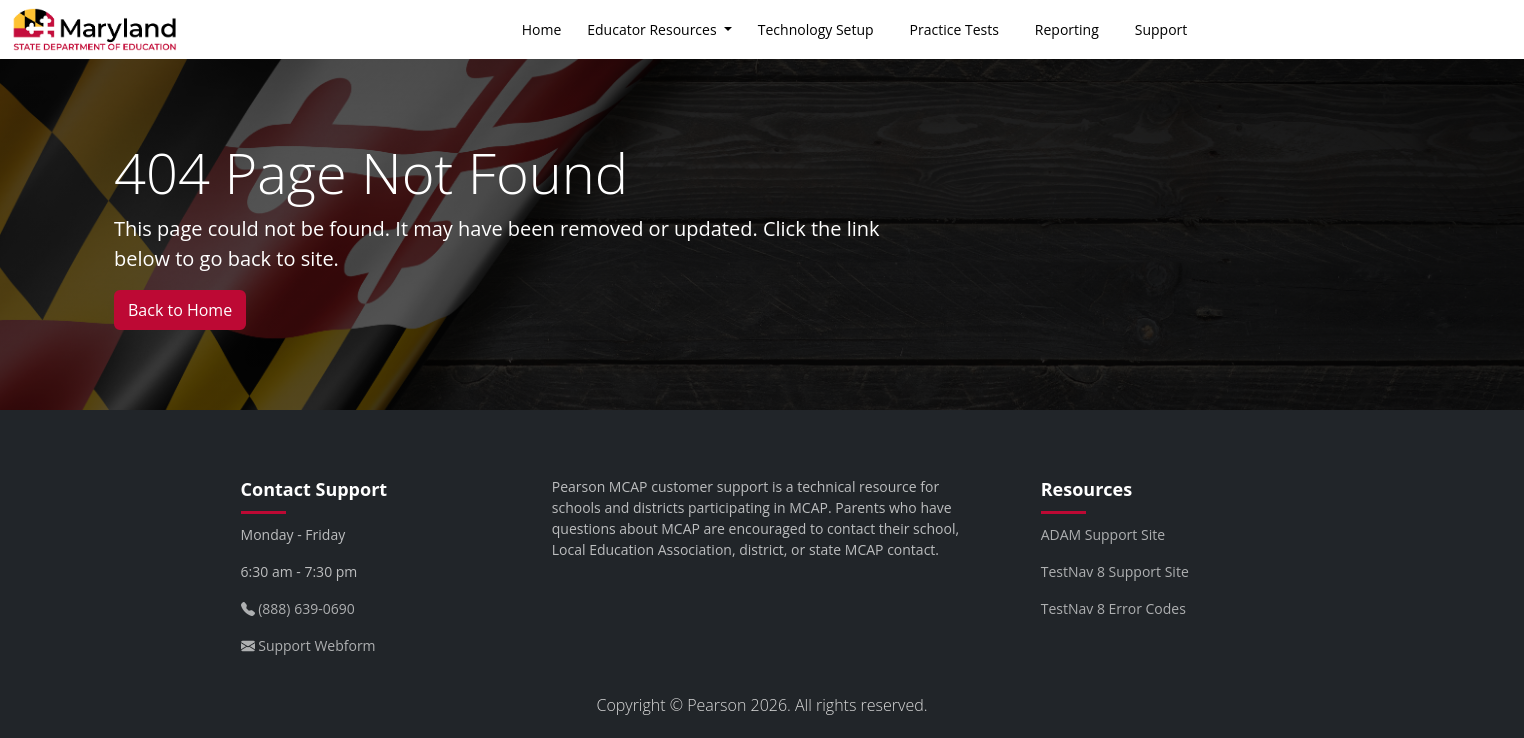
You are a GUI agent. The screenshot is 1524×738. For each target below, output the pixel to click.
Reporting (1067, 29)
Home (542, 29)
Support (1161, 29)
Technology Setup (816, 29)
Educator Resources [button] (653, 29)
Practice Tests (954, 29)
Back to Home (180, 310)
